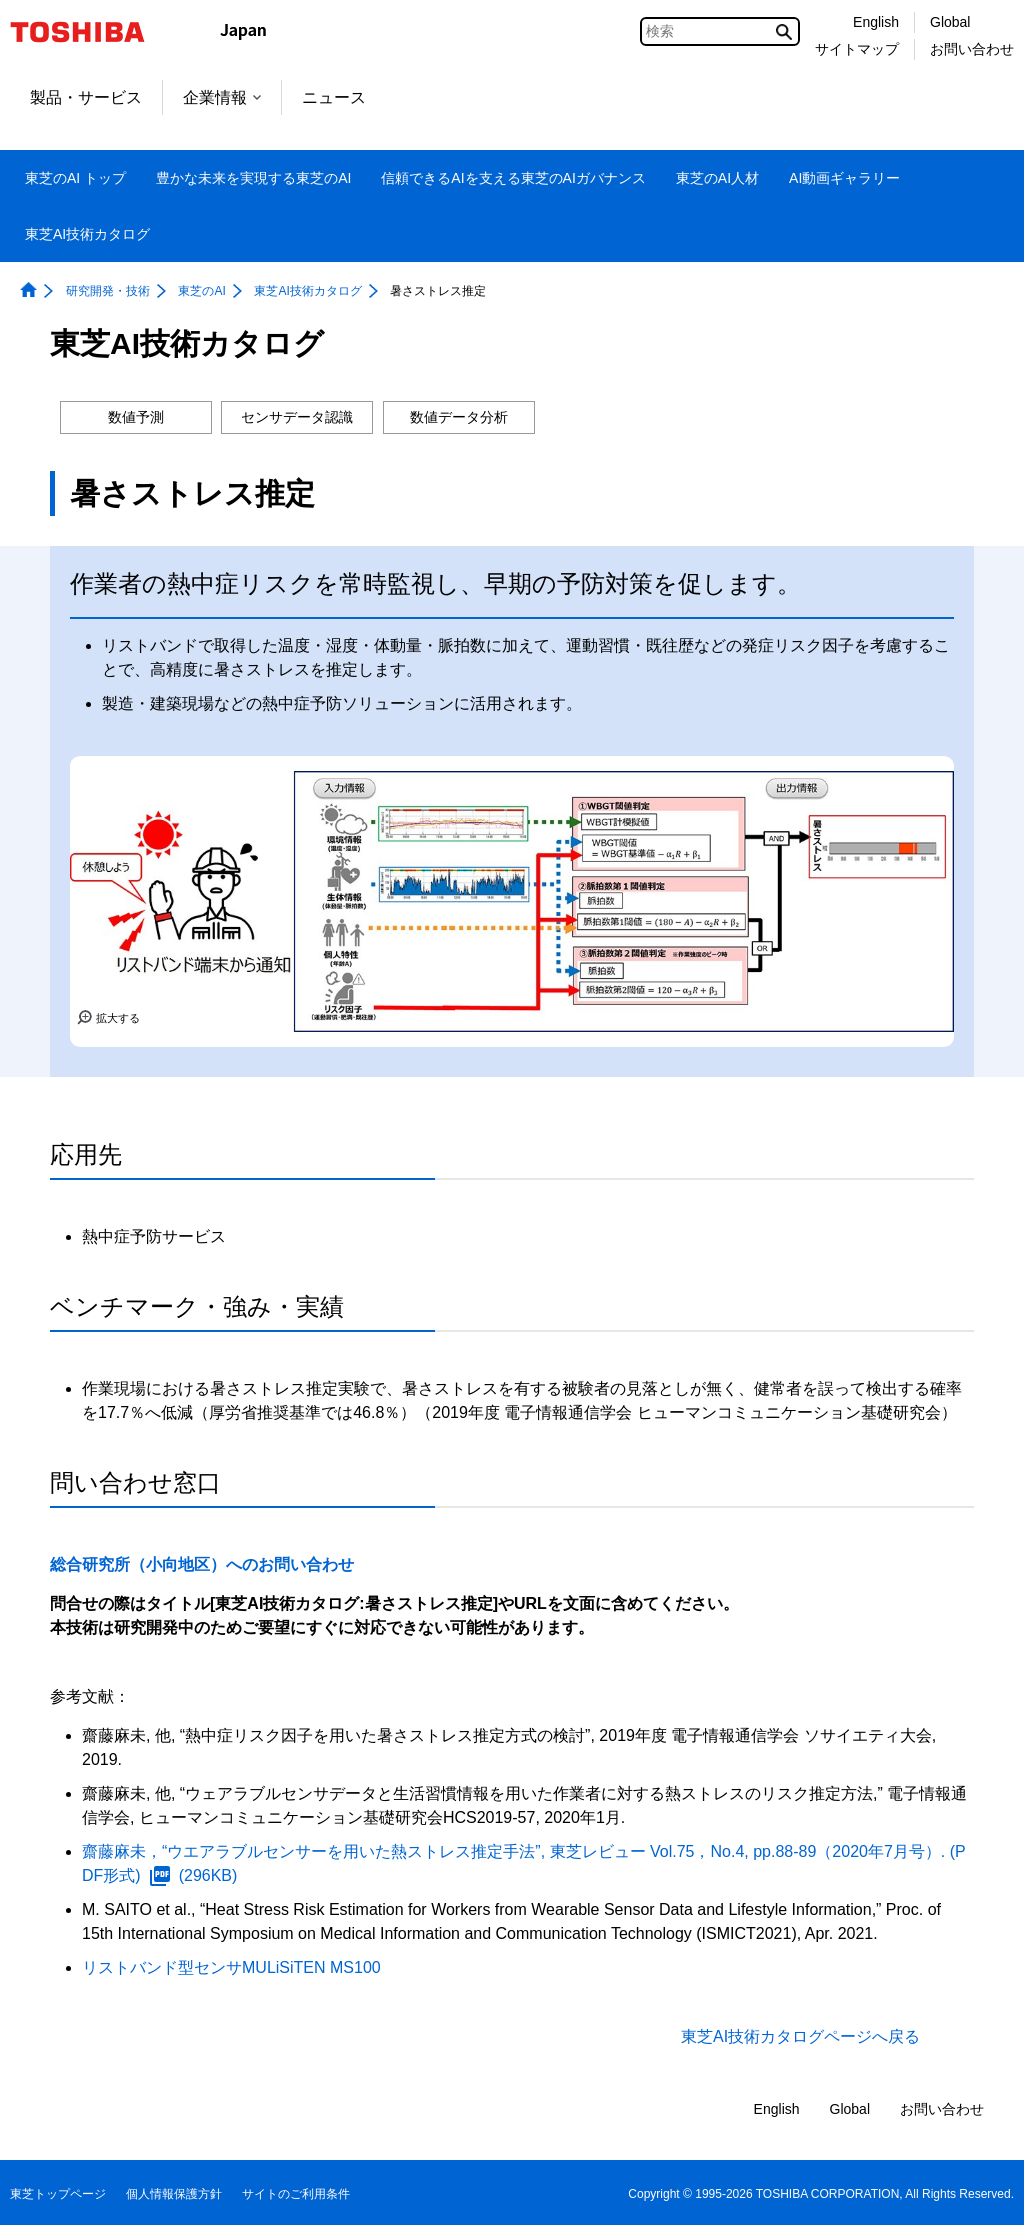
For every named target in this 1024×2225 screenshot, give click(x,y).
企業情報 (222, 97)
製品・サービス (86, 97)
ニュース (334, 97)
